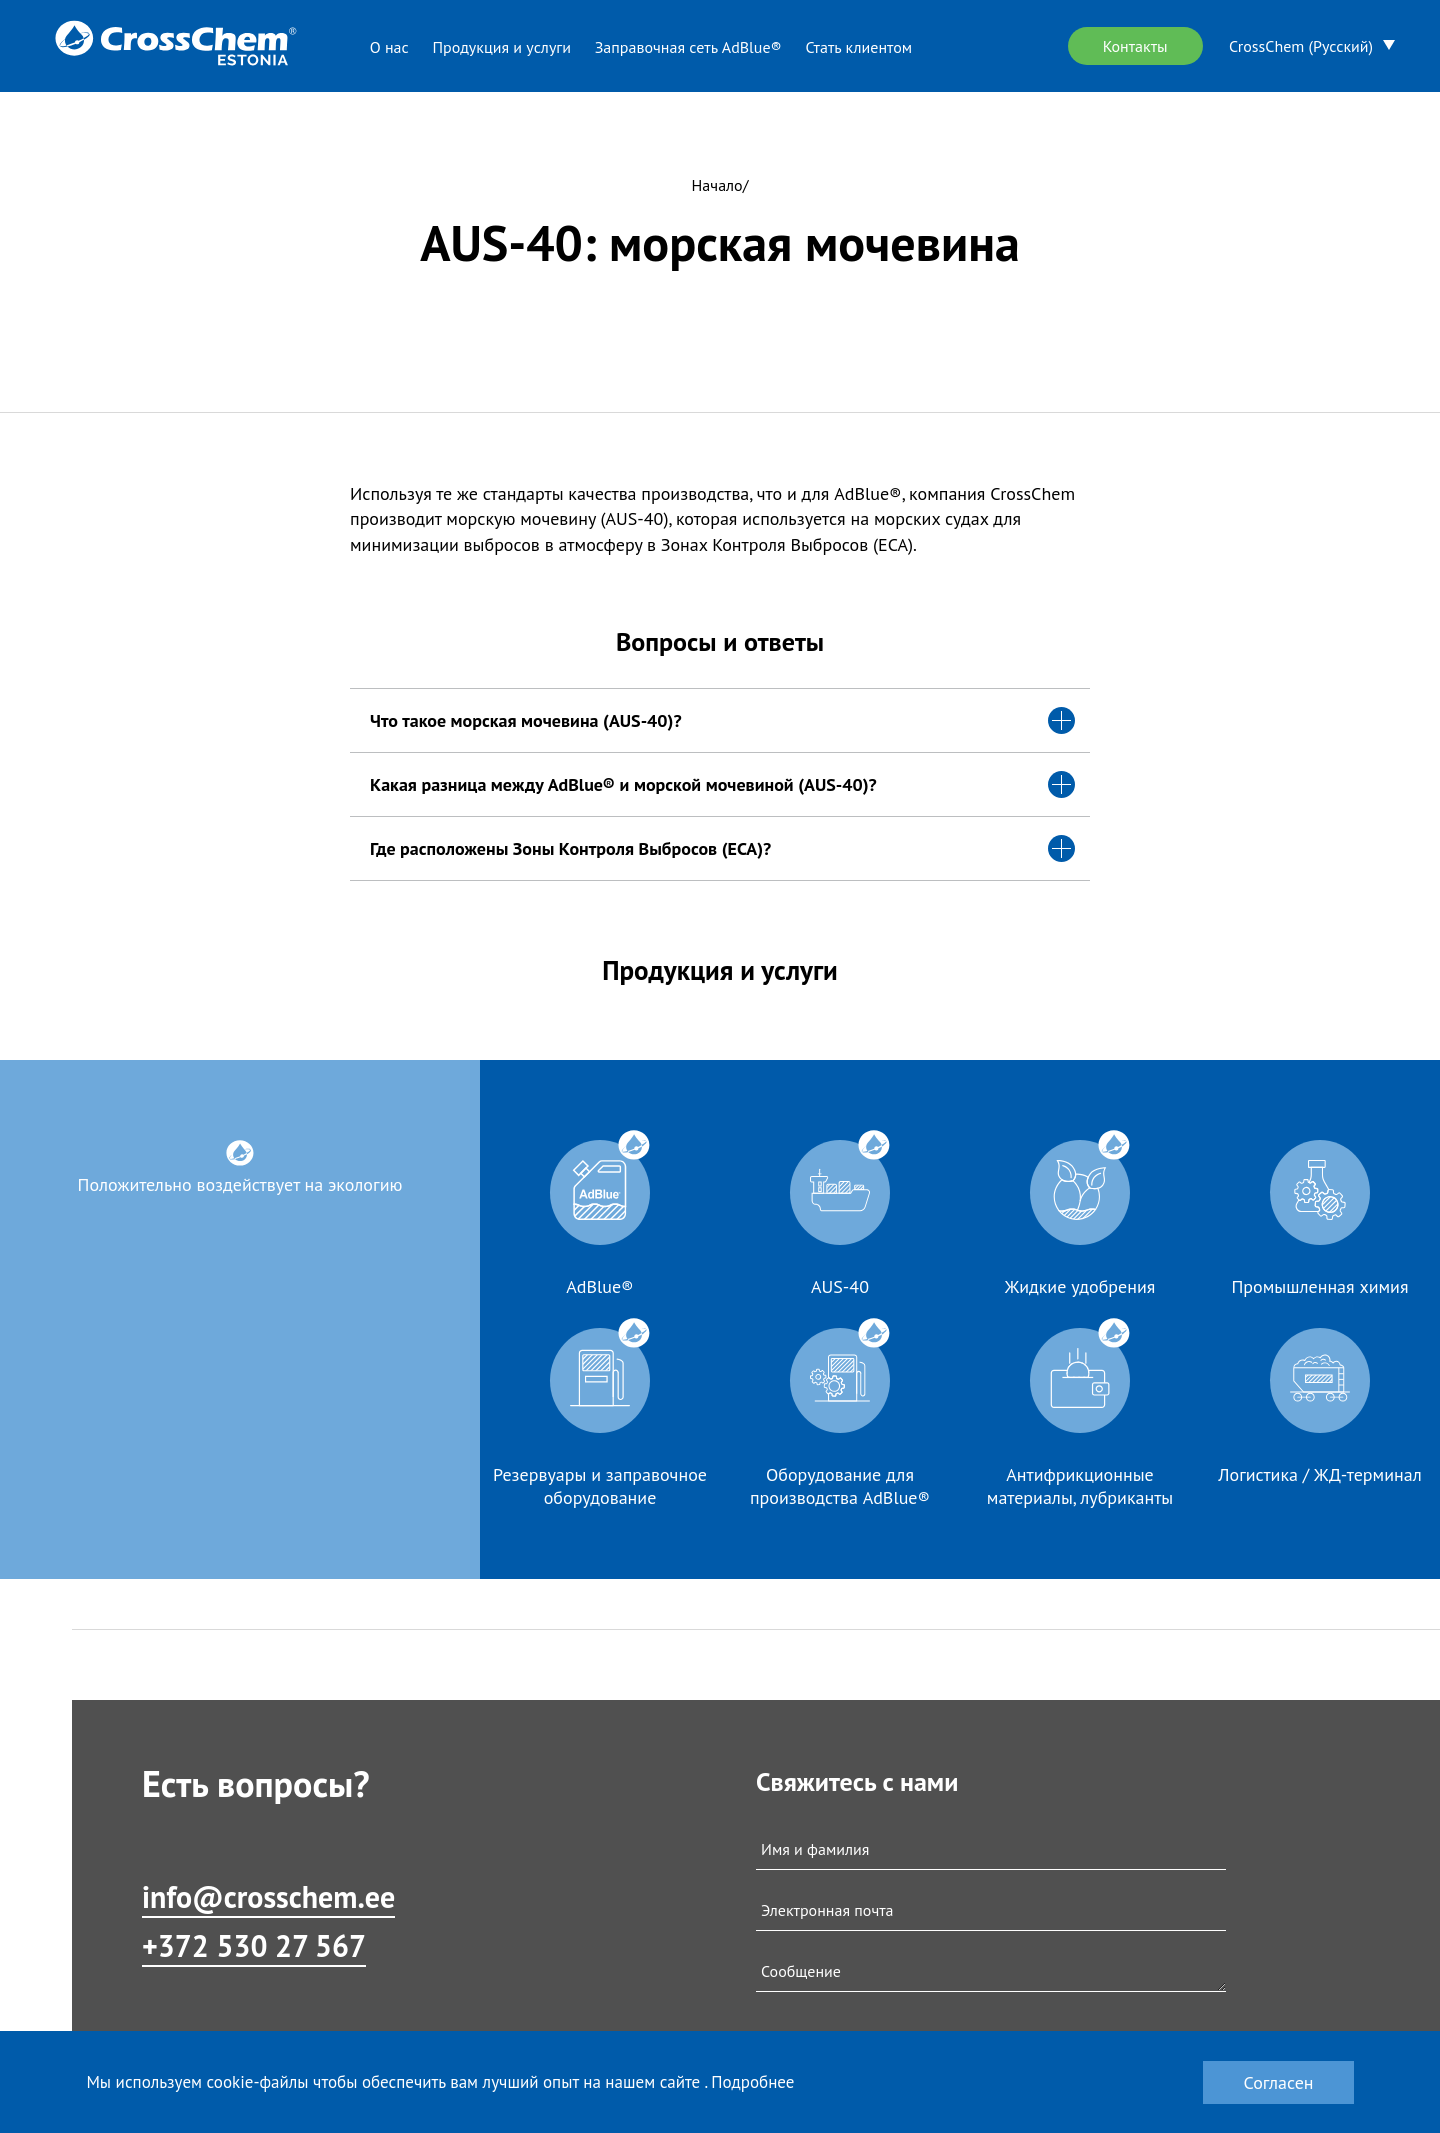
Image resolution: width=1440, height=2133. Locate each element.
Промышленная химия (1320, 1286)
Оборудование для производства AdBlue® (840, 1486)
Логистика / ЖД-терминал (1319, 1474)
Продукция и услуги (501, 47)
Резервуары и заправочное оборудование (600, 1486)
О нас (389, 47)
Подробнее (752, 2082)
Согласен (1278, 2082)
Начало (717, 185)
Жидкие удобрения (1080, 1286)
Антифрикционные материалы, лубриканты (1080, 1486)
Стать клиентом (858, 47)
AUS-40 (840, 1286)
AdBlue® (599, 1286)
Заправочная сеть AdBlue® (688, 47)
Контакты (1135, 46)
